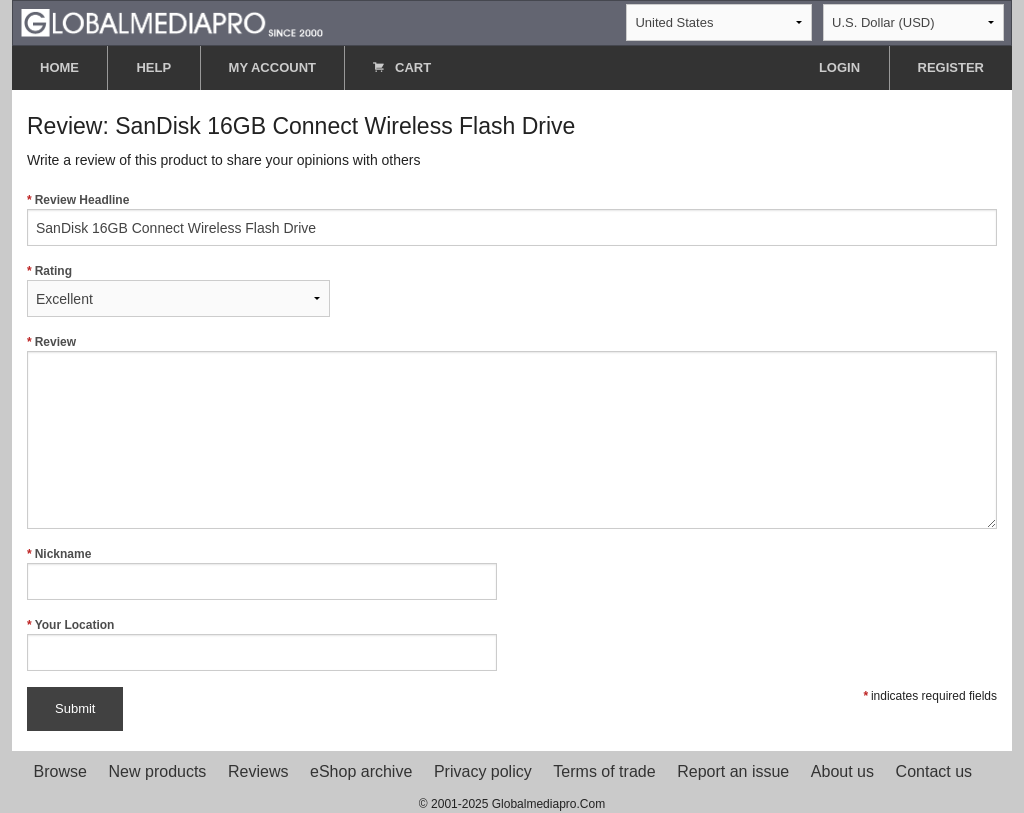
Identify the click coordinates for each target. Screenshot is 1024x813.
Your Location (262, 644)
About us (842, 771)
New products (158, 771)
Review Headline (512, 219)
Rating (178, 290)
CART (402, 67)
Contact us (934, 771)
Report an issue (733, 771)
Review (512, 432)
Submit (75, 708)
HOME (59, 67)
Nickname (262, 573)
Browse (60, 771)
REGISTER (951, 67)
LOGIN (839, 67)
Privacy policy (483, 771)
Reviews (258, 771)
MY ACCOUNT (272, 67)
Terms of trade (604, 771)
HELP (153, 67)
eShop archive (361, 771)
